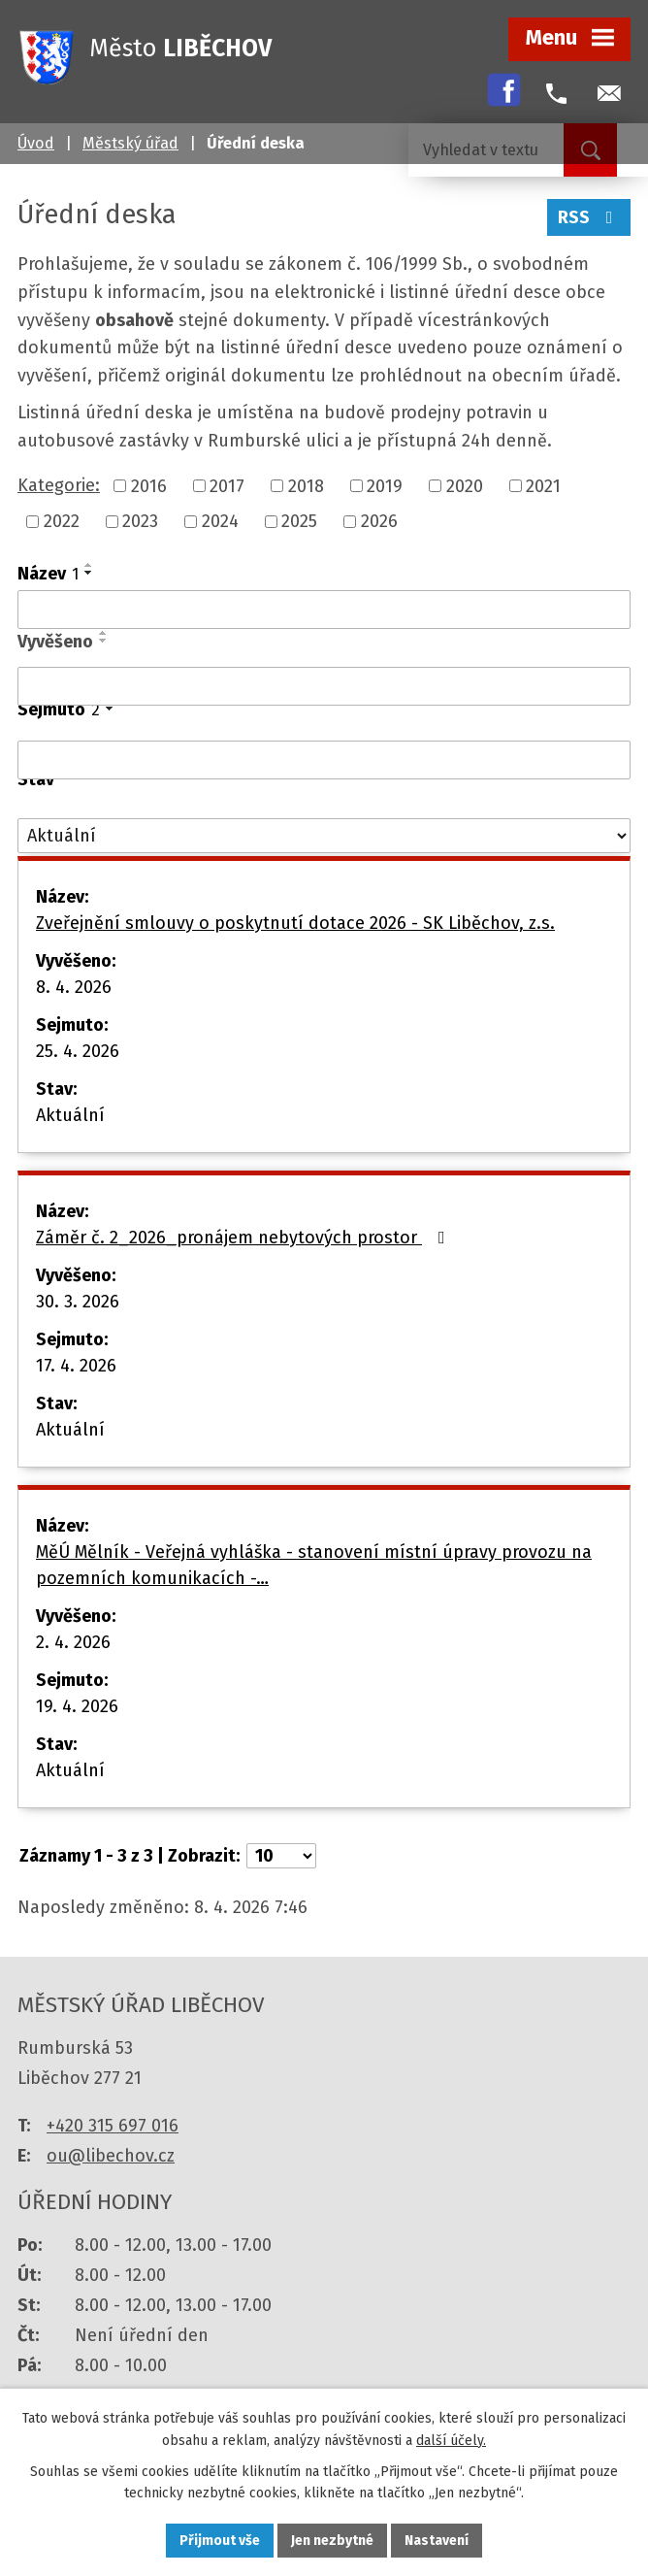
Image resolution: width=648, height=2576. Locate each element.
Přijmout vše (219, 2540)
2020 (464, 485)
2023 (140, 521)
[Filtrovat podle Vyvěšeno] (324, 686)
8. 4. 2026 (74, 987)
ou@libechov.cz (111, 2155)
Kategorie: (58, 485)
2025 (299, 521)
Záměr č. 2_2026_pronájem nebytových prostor (244, 1237)
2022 (62, 521)
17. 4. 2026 (76, 1365)
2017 (227, 485)
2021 (543, 485)
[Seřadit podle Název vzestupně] (89, 565)
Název (48, 573)
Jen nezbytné (332, 2540)
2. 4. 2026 (73, 1642)
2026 (379, 521)
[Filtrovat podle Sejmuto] (324, 760)
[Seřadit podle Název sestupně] (89, 573)
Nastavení (437, 2540)
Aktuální (70, 1115)
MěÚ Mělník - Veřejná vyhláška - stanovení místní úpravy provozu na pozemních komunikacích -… (314, 1565)
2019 (385, 485)
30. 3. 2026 (77, 1301)
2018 (306, 485)
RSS (589, 217)
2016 (149, 485)
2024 (220, 521)
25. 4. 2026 (77, 1051)
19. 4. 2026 (77, 1706)
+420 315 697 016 (112, 2125)
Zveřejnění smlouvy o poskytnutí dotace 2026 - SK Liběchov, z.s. (295, 923)
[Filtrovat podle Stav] (324, 836)
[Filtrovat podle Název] (324, 609)
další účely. (451, 2440)
